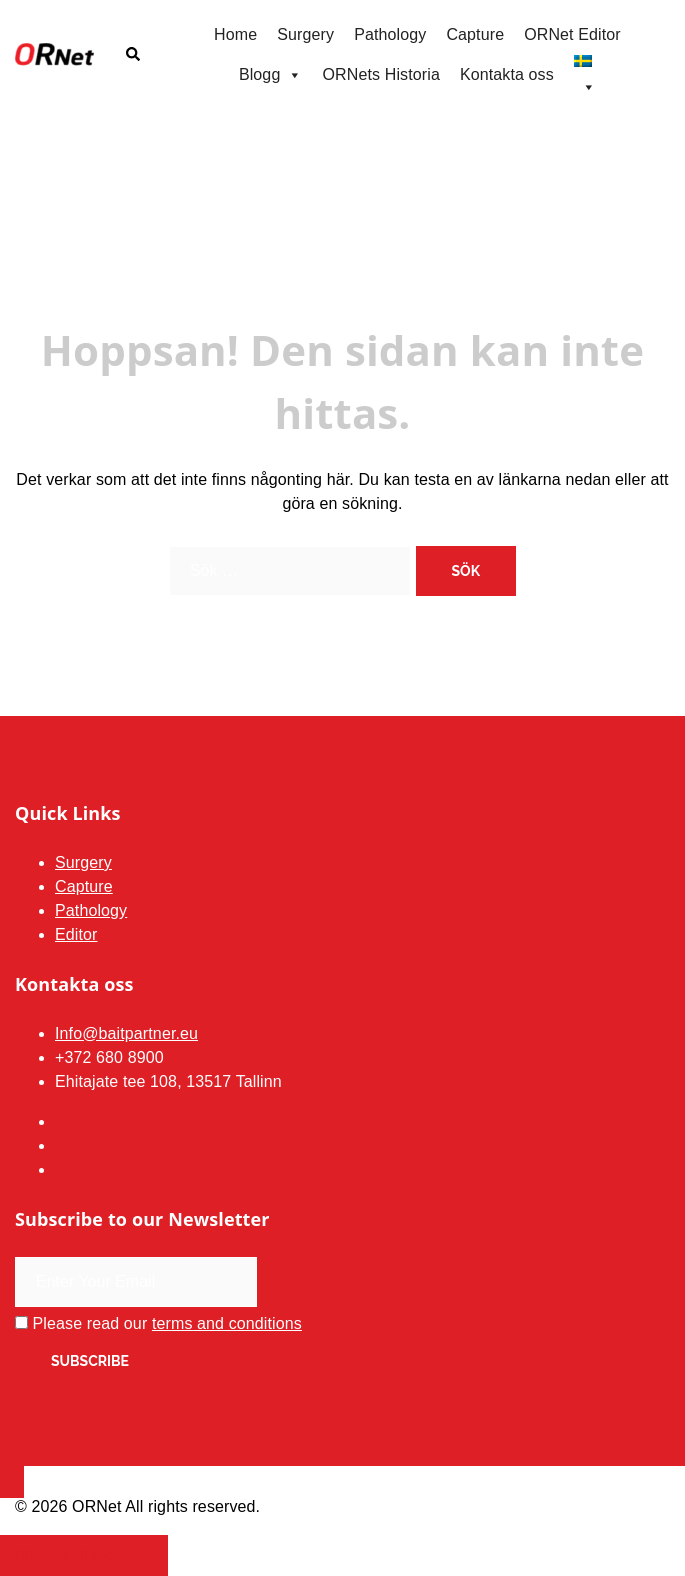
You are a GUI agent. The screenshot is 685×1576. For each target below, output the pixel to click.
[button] (132, 55)
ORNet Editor (572, 34)
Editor (76, 934)
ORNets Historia (381, 74)
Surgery (305, 34)
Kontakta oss (507, 74)
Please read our (158, 1323)
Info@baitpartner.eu (126, 1033)
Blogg (271, 75)
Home (235, 34)
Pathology (390, 34)
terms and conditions (227, 1323)
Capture (475, 34)
